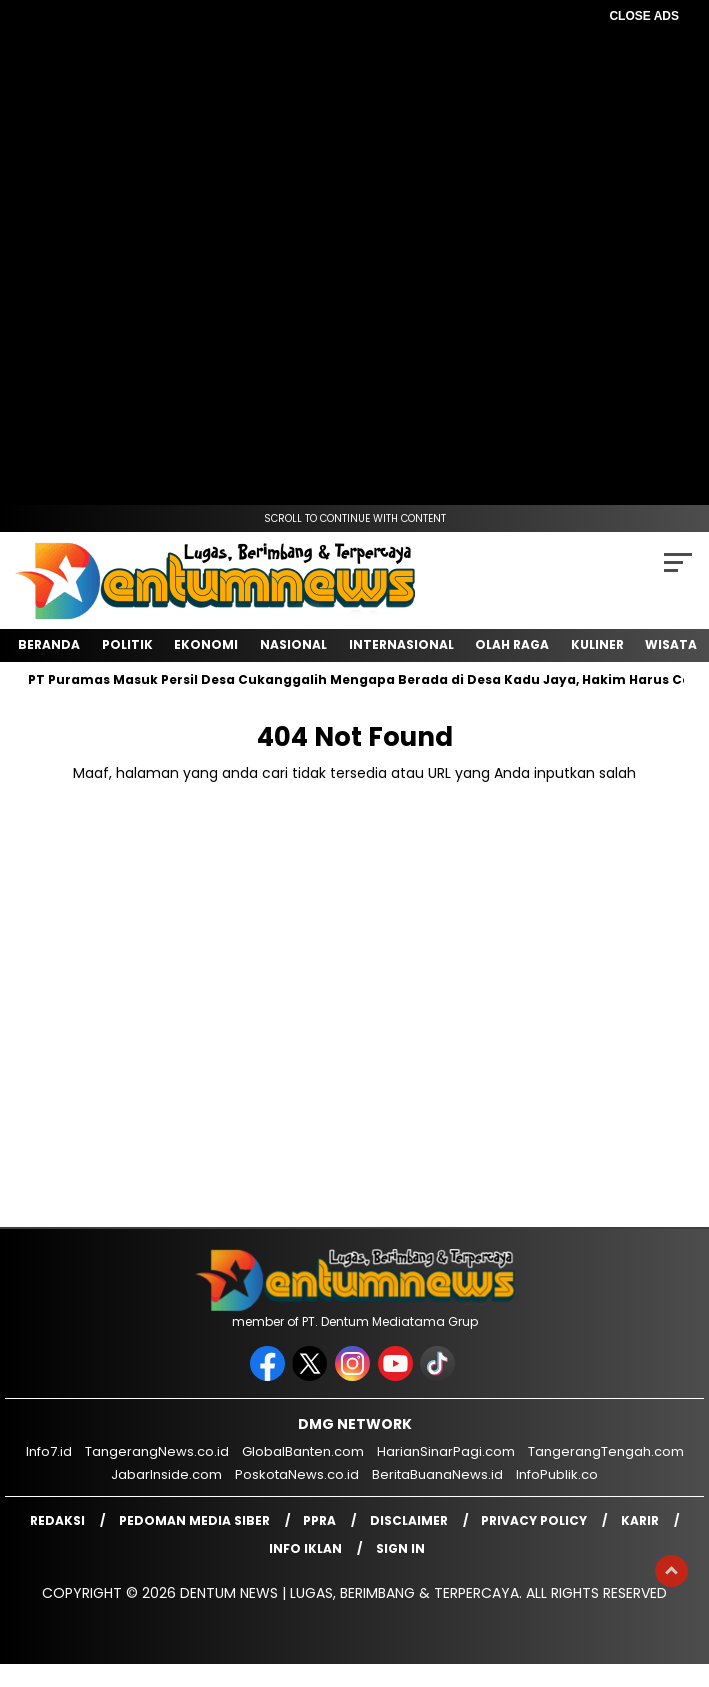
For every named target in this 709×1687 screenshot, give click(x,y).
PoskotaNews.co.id (297, 1474)
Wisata (671, 644)
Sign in (400, 1548)
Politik (127, 644)
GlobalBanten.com (303, 1451)
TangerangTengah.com (606, 1451)
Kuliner (597, 644)
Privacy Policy (534, 1520)
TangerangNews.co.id (157, 1451)
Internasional (401, 644)
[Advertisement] (354, 170)
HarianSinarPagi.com (446, 1451)
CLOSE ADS (644, 16)
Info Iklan (305, 1548)
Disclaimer (409, 1520)
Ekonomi (206, 644)
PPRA (319, 1520)
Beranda (49, 644)
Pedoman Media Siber (194, 1520)
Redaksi (57, 1520)
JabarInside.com (166, 1474)
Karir (640, 1520)
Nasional (293, 644)
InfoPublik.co (557, 1474)
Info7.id (49, 1451)
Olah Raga (512, 644)
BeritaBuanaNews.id (437, 1474)
